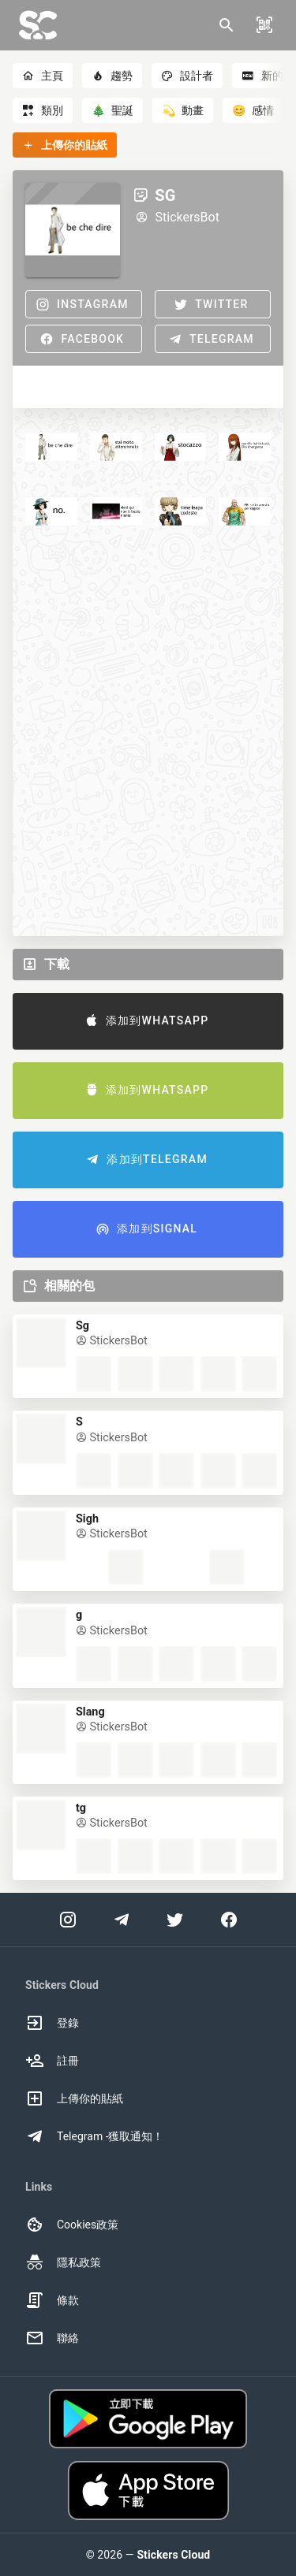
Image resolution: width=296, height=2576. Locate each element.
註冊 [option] (52, 2060)
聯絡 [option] (52, 2338)
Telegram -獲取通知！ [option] (94, 2136)
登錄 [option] (52, 2022)
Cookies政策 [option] (71, 2224)
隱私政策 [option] (63, 2262)
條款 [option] (52, 2300)
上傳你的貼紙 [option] (74, 2098)
